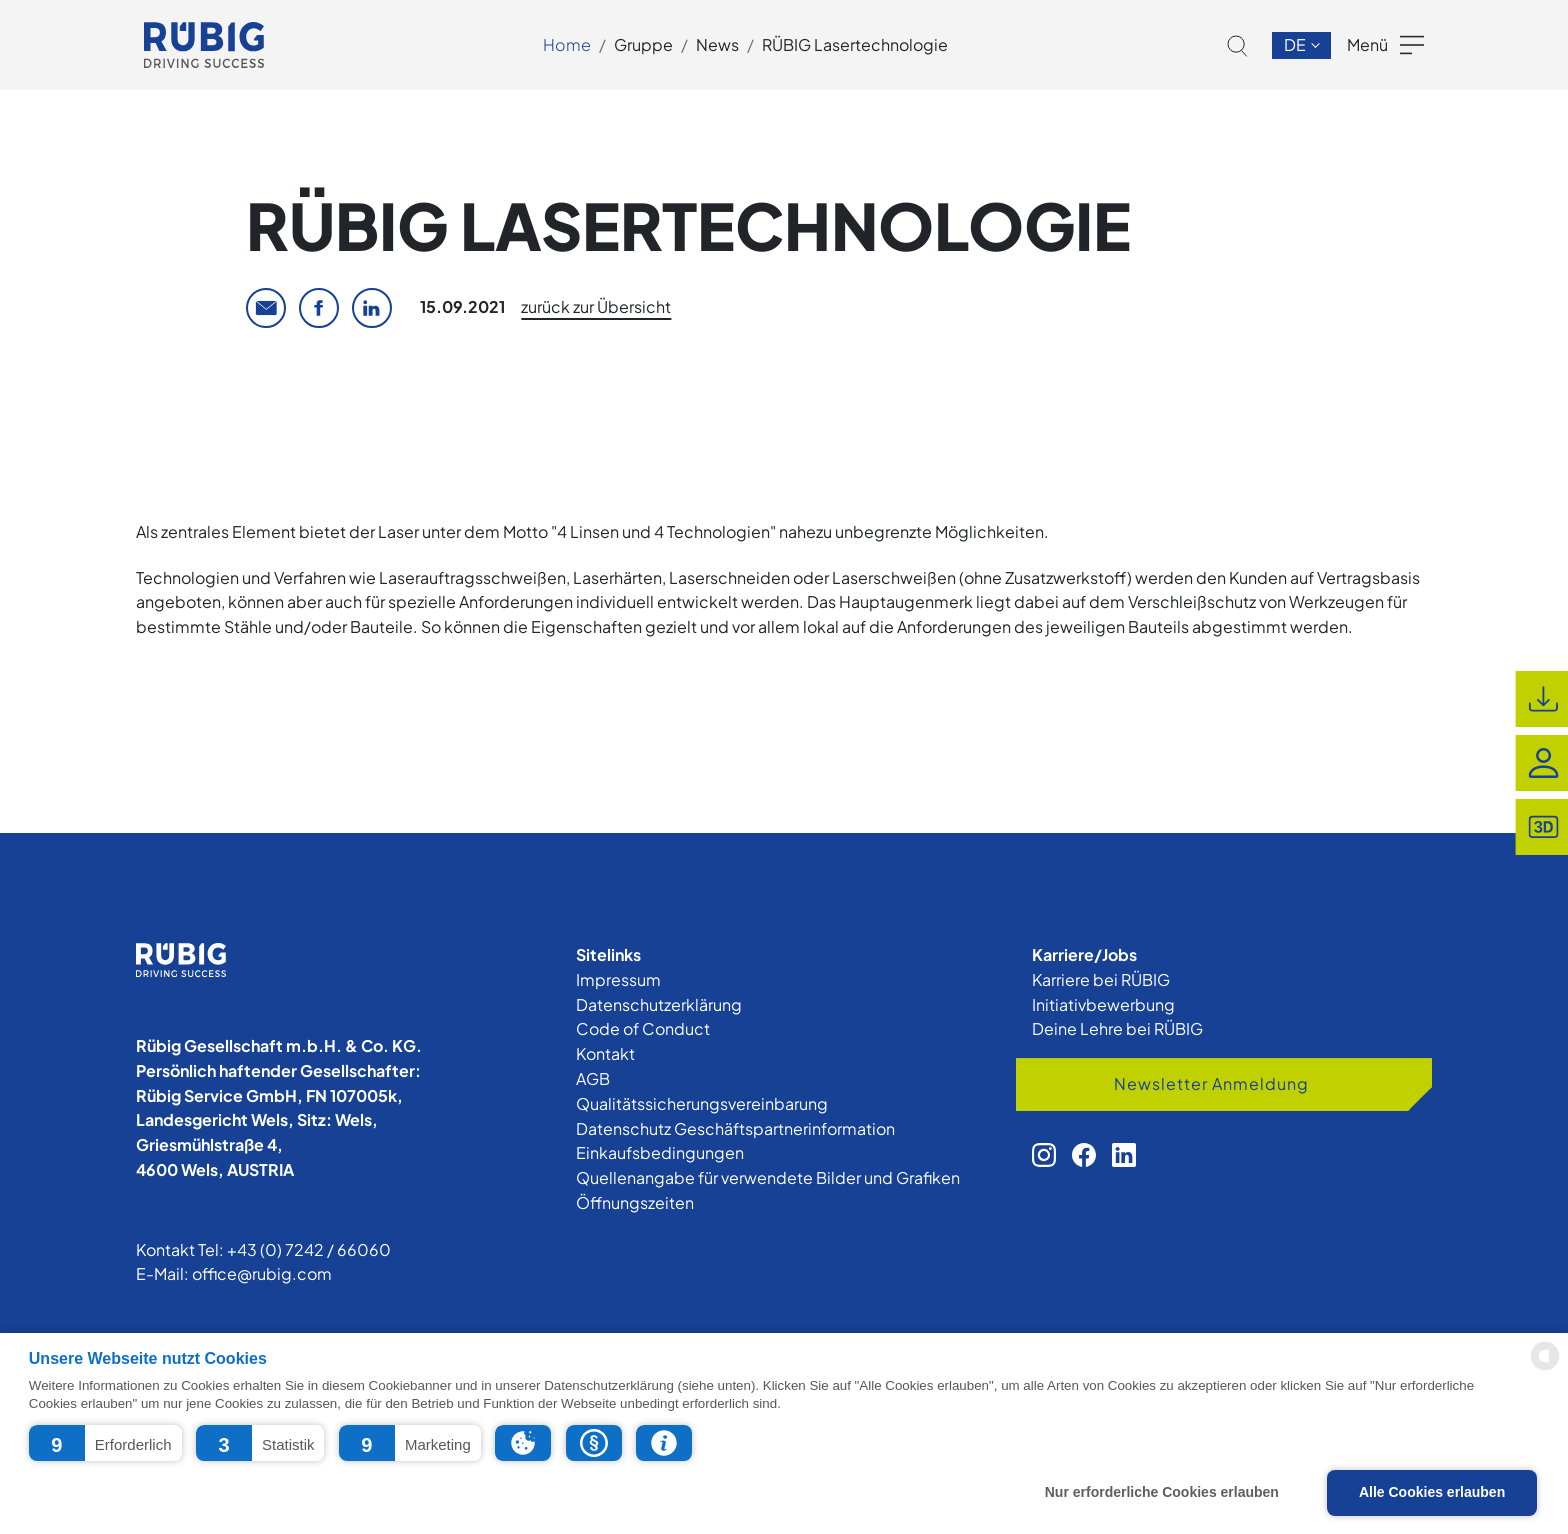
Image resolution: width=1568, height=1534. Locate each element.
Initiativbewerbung (1103, 1004)
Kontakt (605, 1053)
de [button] (1296, 44)
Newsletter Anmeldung (1211, 1083)
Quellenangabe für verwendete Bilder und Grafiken (768, 1177)
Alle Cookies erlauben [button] (1432, 1492)
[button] (105, 1443)
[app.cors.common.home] (204, 45)
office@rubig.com (262, 1273)
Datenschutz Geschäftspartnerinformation (735, 1128)
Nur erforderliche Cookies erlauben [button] (1162, 1492)
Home (567, 44)
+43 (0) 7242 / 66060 (309, 1249)
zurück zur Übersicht (596, 306)
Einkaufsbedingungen (660, 1152)
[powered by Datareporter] (1545, 1368)
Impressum (618, 979)
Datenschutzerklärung (659, 1004)
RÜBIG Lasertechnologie (855, 44)
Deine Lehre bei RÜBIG (1117, 1028)
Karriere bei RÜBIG (1101, 979)
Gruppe (643, 44)
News (717, 44)
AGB (593, 1078)
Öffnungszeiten (635, 1202)
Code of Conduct (643, 1028)
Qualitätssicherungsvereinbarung (702, 1103)
